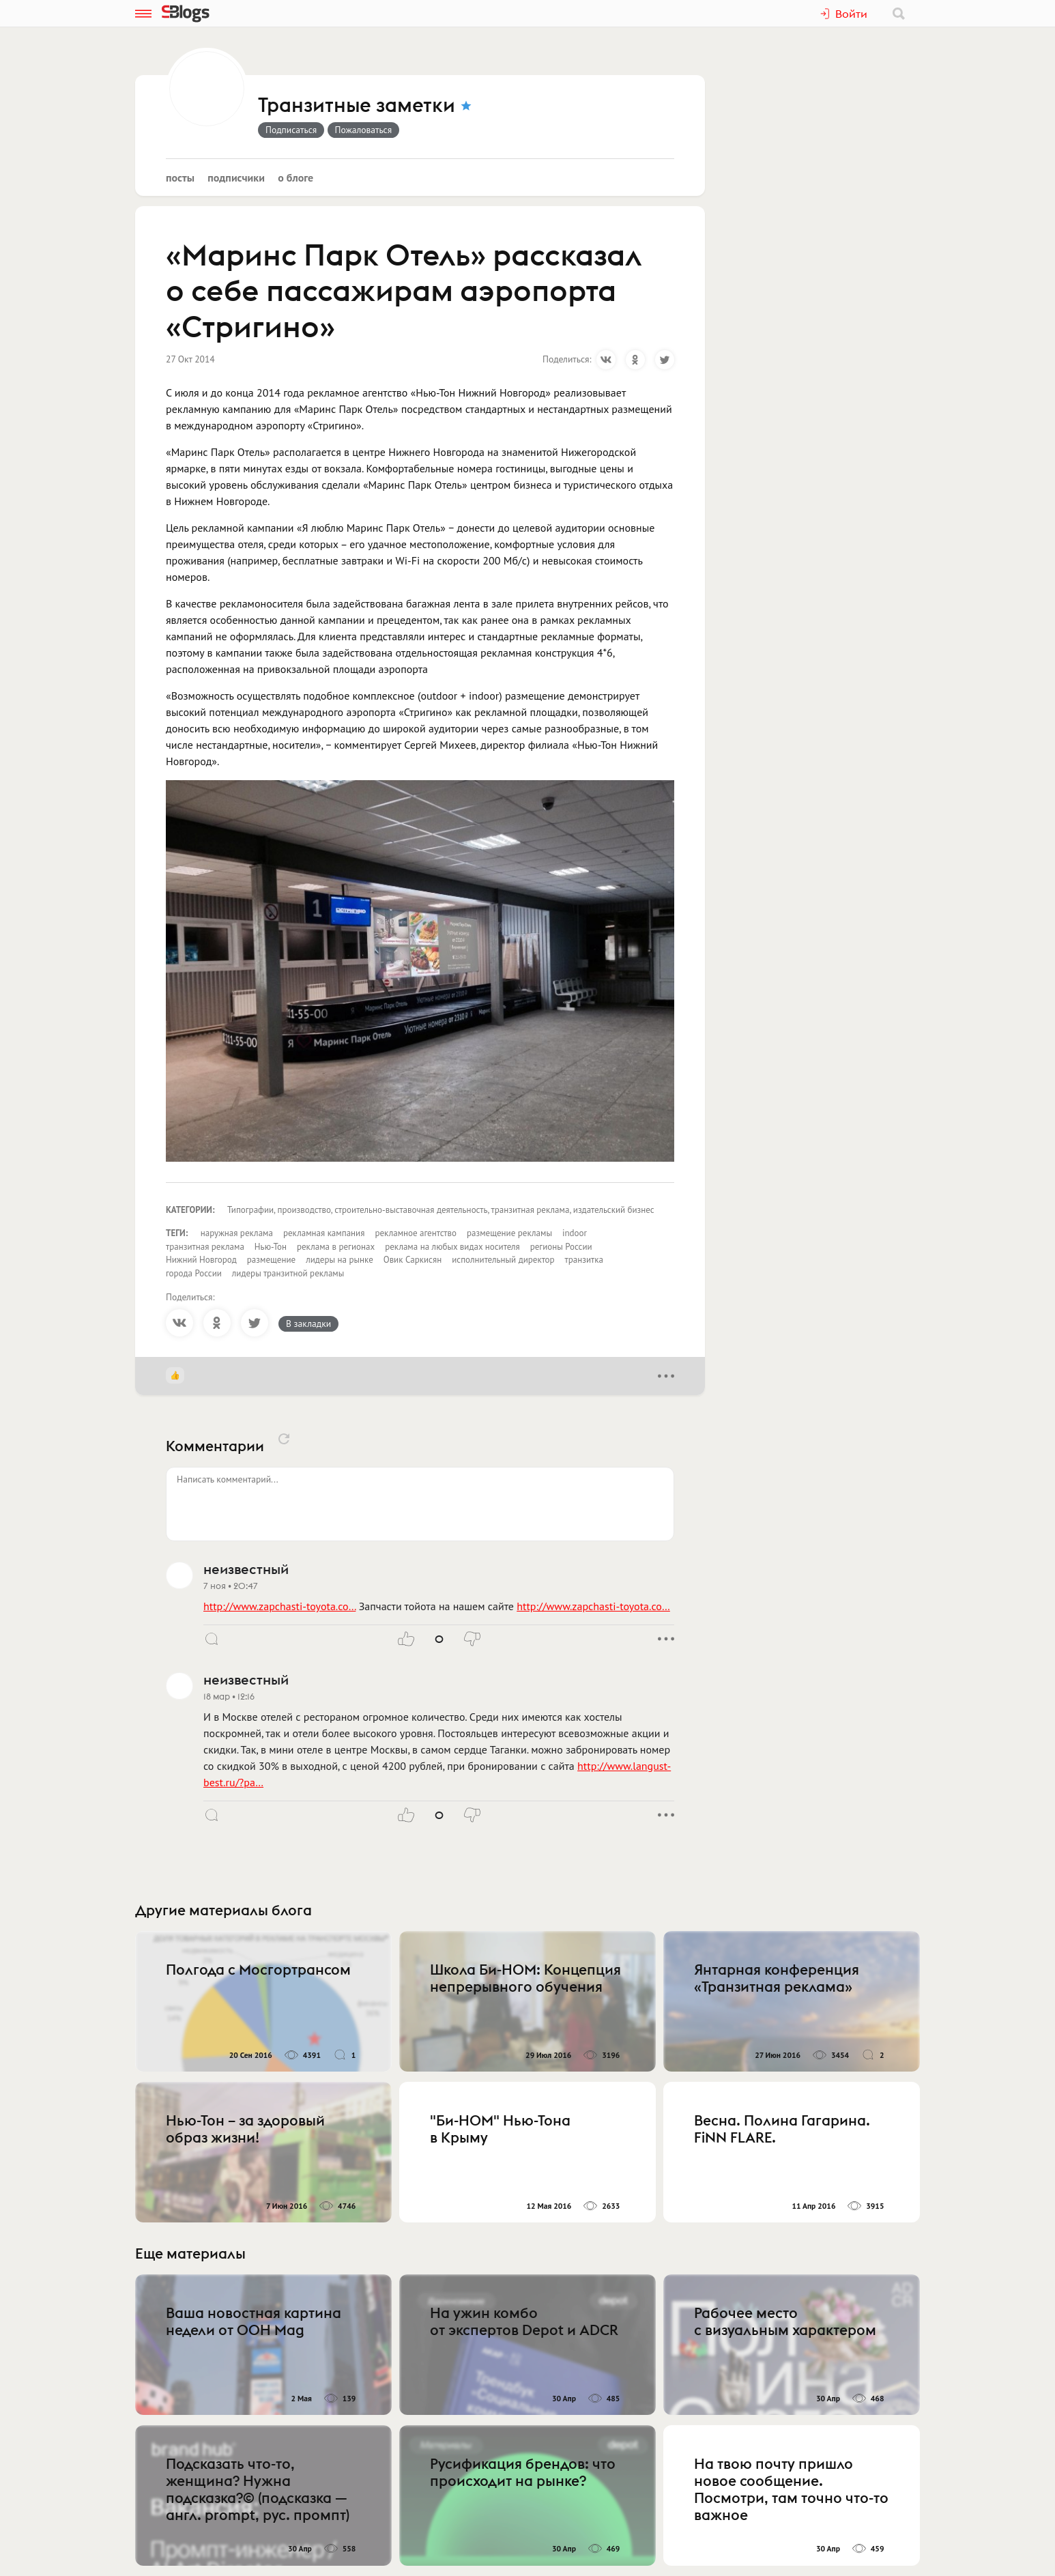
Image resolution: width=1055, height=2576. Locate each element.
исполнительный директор (503, 1259)
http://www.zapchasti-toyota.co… (279, 1606)
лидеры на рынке (339, 1259)
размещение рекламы (509, 1233)
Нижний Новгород (201, 1259)
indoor (574, 1233)
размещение (271, 1259)
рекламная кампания (323, 1233)
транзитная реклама (205, 1247)
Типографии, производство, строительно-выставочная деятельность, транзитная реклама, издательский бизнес (440, 1210)
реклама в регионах (336, 1247)
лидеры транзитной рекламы (288, 1273)
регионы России (561, 1247)
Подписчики (236, 177)
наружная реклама (237, 1233)
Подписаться (291, 130)
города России (194, 1273)
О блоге (295, 177)
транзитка (584, 1259)
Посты (180, 177)
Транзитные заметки (356, 106)
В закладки (308, 1323)
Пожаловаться (363, 130)
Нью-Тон (271, 1247)
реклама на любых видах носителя (452, 1247)
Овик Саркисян (413, 1259)
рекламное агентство (416, 1233)
